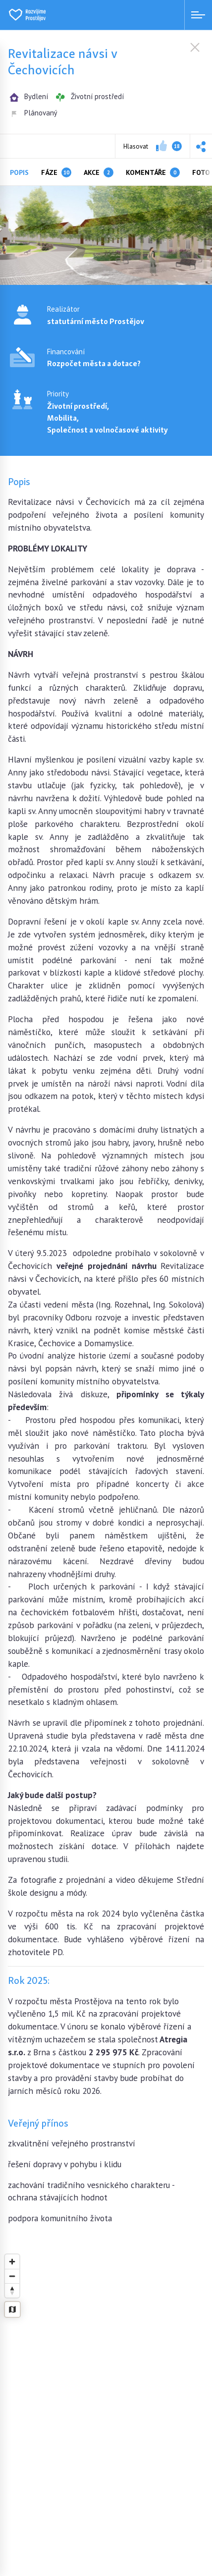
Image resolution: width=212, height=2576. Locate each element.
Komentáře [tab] (153, 172)
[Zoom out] (12, 2276)
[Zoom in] (12, 2261)
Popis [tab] (19, 172)
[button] (201, 146)
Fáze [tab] (56, 172)
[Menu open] (198, 15)
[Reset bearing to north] (12, 2290)
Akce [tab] (98, 172)
